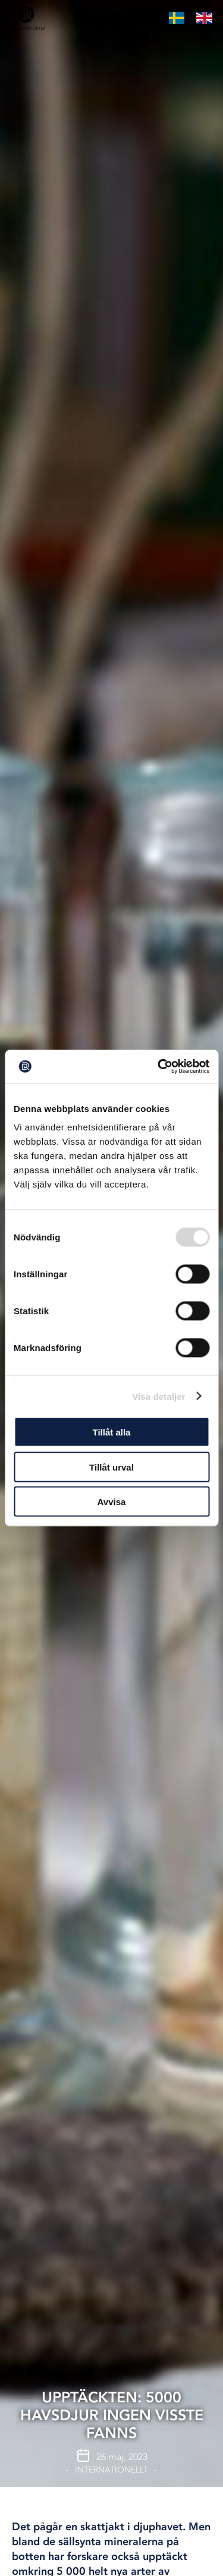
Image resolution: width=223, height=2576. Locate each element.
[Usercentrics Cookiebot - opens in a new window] (158, 1067)
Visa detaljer (158, 1396)
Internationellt (111, 2470)
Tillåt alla (112, 1432)
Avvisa (112, 1502)
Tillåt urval (111, 1467)
